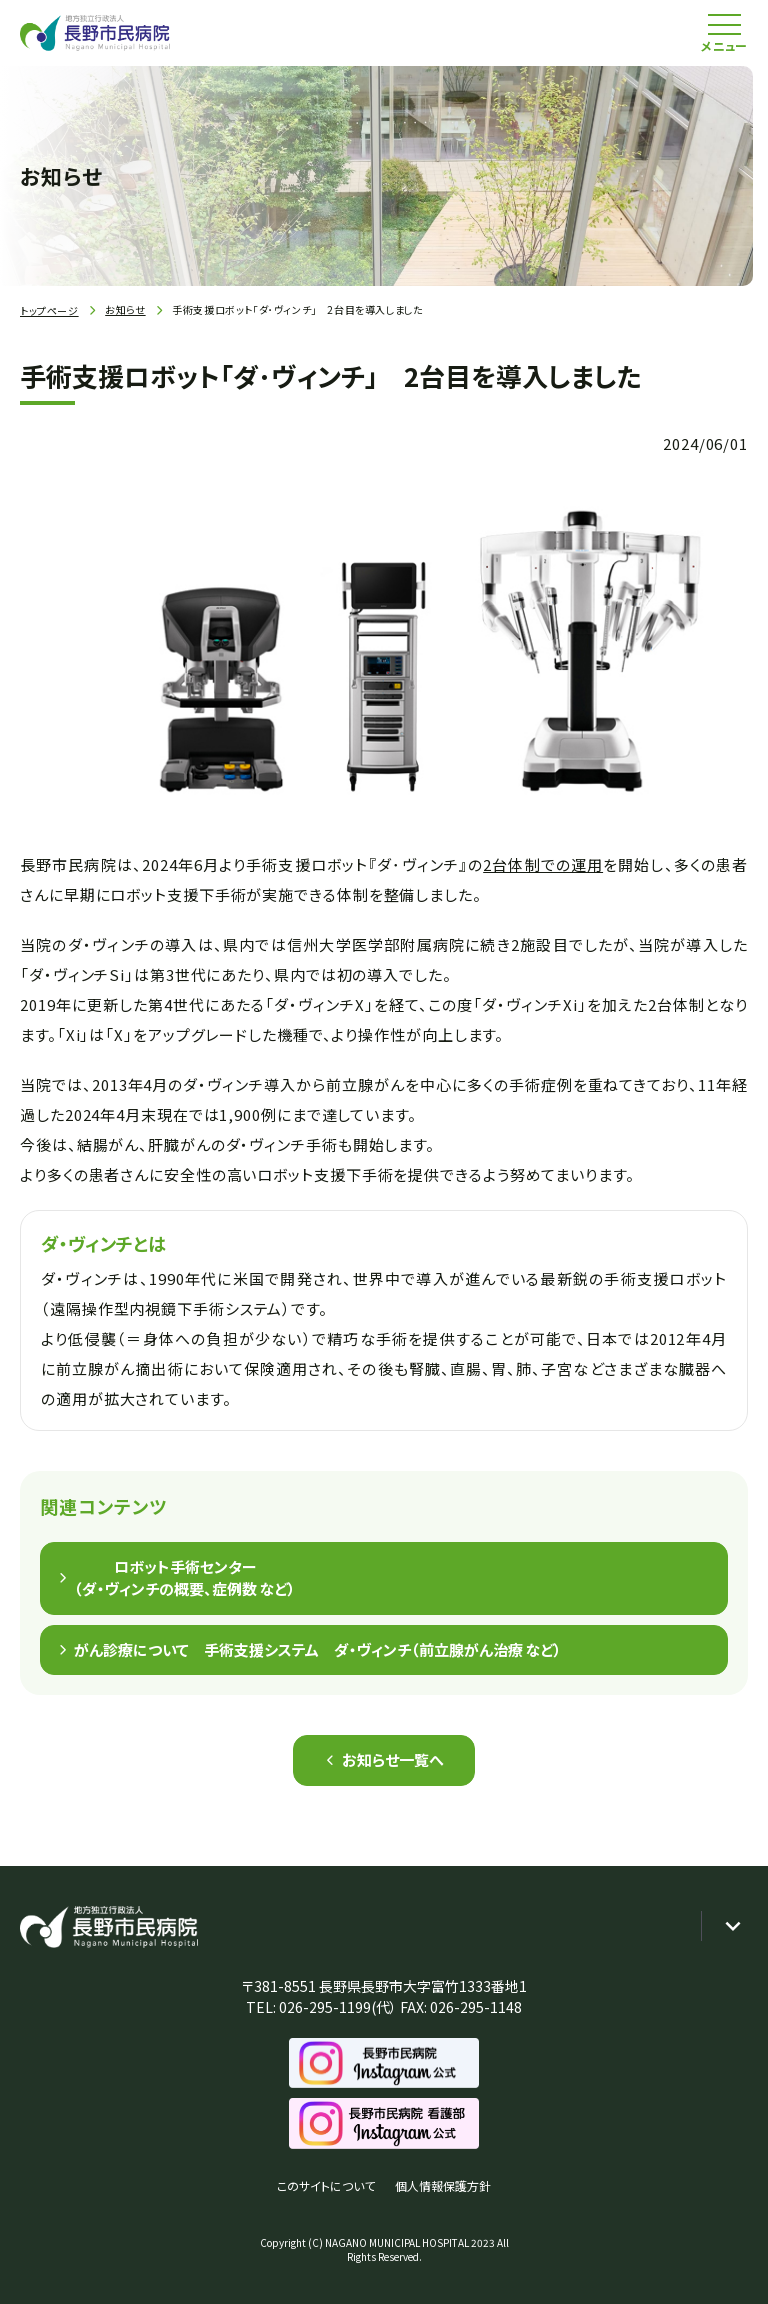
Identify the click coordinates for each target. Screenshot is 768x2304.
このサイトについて (326, 2185)
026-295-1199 (325, 2007)
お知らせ (125, 309)
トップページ (49, 310)
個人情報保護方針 (443, 2185)
